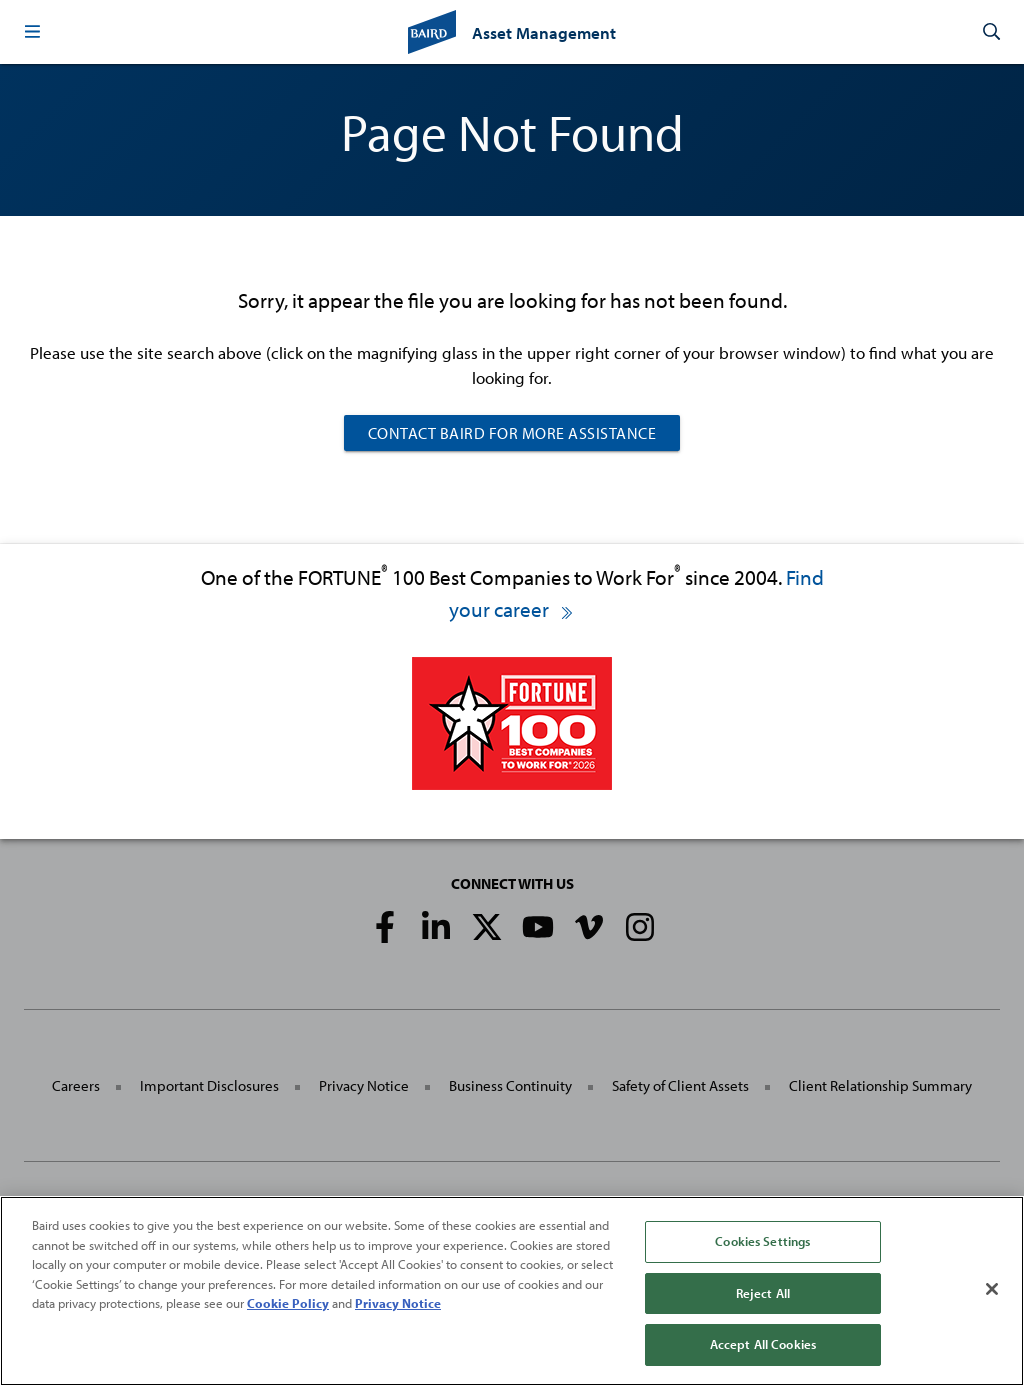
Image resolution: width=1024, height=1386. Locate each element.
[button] (32, 32)
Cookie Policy (288, 1303)
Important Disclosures (209, 1085)
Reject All (763, 1293)
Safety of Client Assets (680, 1085)
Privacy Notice (364, 1085)
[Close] (992, 1289)
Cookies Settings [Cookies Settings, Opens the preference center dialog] (762, 1241)
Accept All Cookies (763, 1344)
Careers (76, 1085)
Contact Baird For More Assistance (512, 433)
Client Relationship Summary (880, 1085)
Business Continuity (510, 1085)
